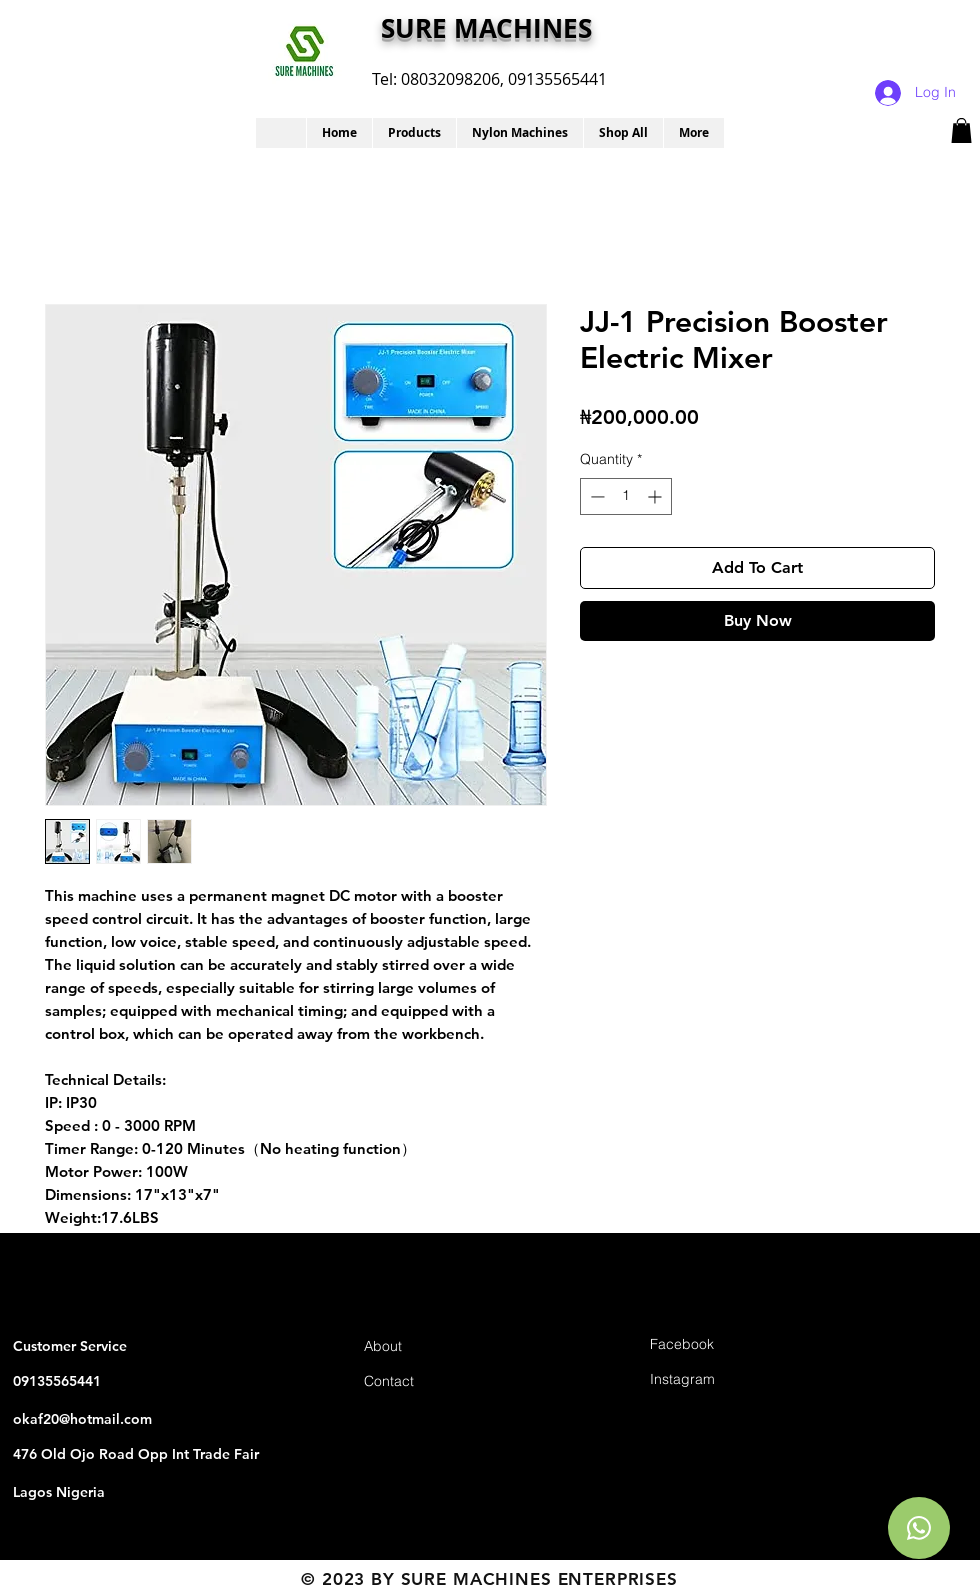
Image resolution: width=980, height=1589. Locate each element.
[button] (414, 133)
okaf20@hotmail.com (82, 1419)
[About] (435, 1346)
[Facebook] (721, 1344)
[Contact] (435, 1381)
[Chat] (919, 1528)
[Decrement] (595, 496)
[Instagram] (721, 1379)
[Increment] (656, 496)
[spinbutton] (626, 496)
